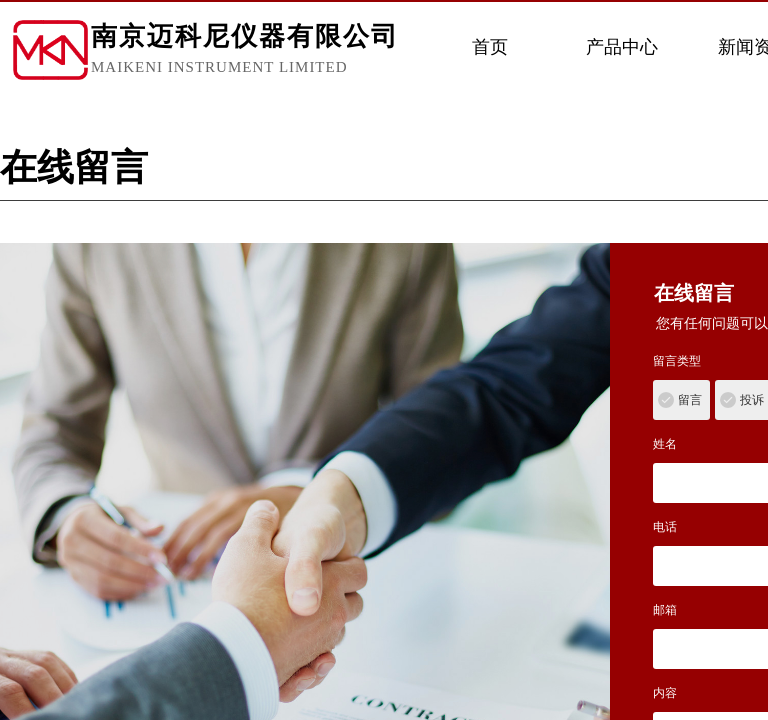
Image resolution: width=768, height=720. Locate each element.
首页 (490, 47)
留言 (690, 400)
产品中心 (622, 47)
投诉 (752, 400)
